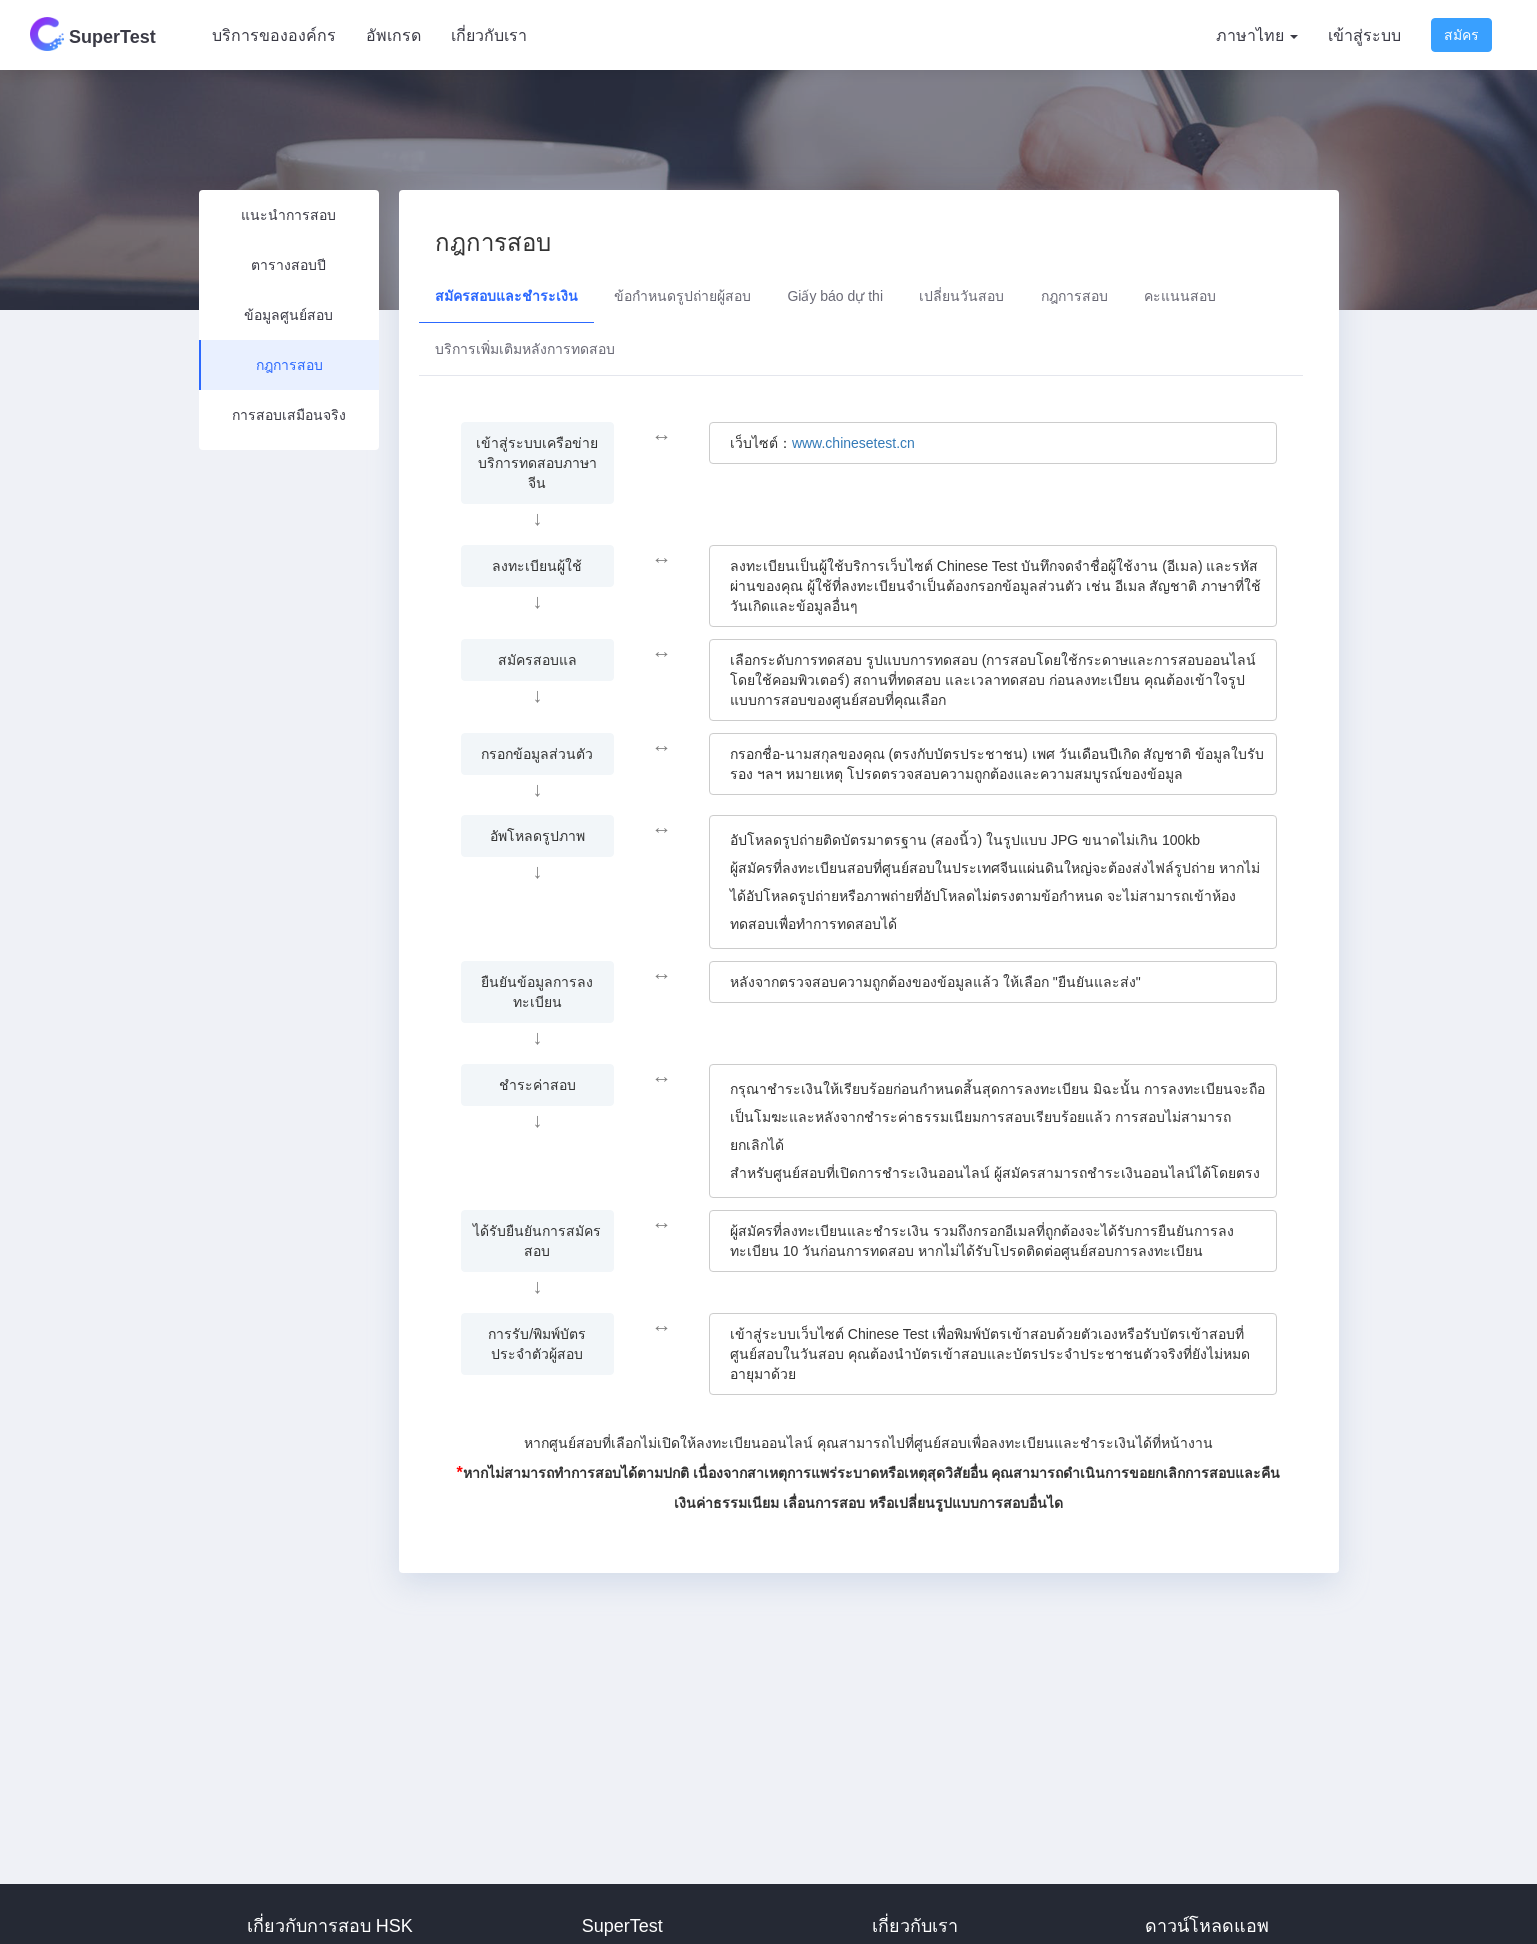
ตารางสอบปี (288, 265)
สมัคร (1461, 35)
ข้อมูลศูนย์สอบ (288, 315)
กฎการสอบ (289, 365)
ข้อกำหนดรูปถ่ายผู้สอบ (682, 296)
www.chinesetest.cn (853, 443)
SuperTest (93, 34)
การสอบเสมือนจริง (289, 415)
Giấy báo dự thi (835, 296)
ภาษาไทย (1257, 35)
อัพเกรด (393, 35)
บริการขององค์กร (274, 35)
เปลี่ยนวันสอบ (961, 296)
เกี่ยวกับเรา (489, 35)
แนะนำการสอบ (288, 215)
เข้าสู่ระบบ (1364, 35)
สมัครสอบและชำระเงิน (506, 296)
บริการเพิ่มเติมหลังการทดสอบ (525, 349)
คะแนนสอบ (1180, 296)
